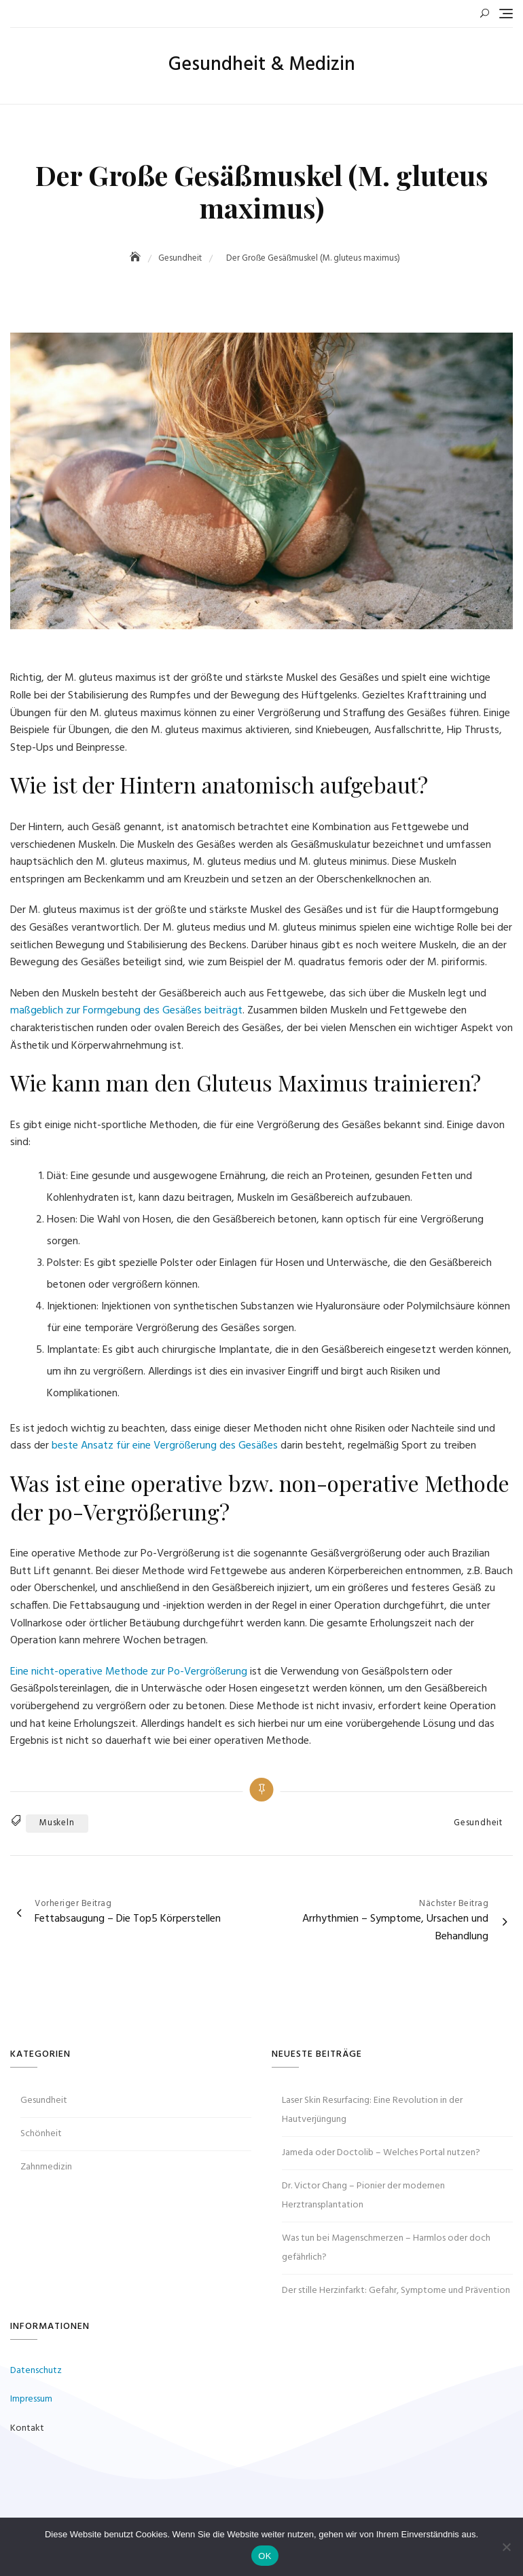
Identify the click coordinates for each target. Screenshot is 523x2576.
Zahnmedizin (46, 2167)
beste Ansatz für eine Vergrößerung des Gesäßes (165, 1446)
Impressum (31, 2399)
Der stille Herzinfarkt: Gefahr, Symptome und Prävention (396, 2290)
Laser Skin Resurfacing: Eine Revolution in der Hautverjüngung (372, 2110)
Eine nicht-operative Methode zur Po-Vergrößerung (128, 1672)
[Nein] (506, 2547)
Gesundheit (478, 1823)
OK (264, 2556)
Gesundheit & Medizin (261, 65)
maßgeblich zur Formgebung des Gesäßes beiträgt (126, 1011)
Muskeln (57, 1823)
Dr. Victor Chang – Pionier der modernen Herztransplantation (363, 2195)
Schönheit (41, 2134)
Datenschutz (36, 2370)
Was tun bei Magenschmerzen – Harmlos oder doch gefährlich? (386, 2247)
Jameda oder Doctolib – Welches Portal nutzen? (381, 2153)
